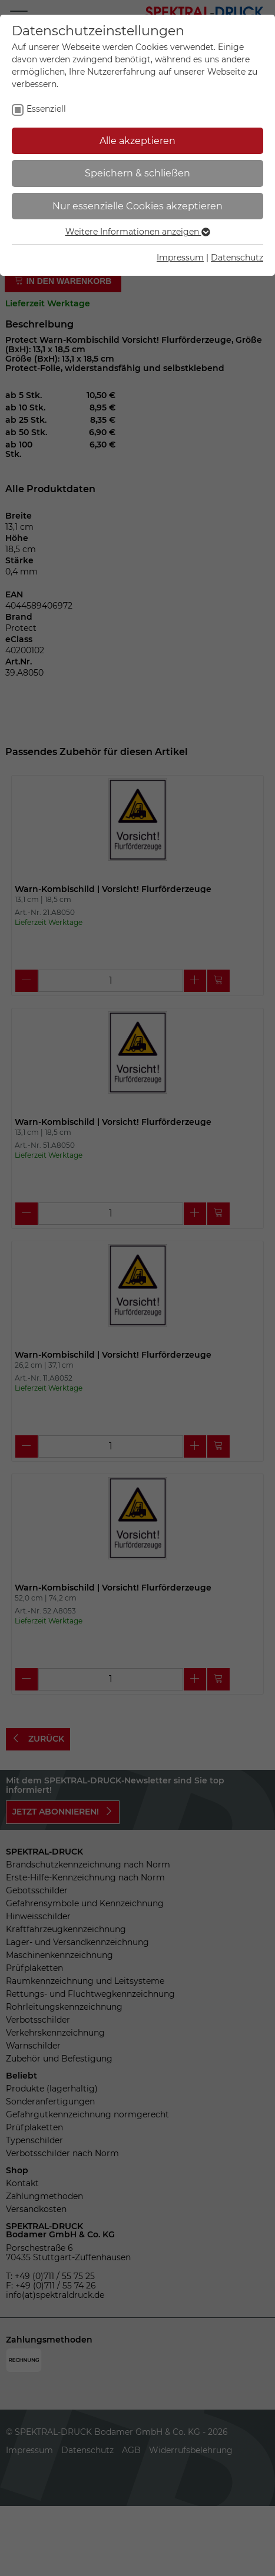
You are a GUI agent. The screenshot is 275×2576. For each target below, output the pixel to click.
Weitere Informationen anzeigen (137, 231)
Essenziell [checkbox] (46, 108)
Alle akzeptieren (137, 140)
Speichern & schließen (137, 173)
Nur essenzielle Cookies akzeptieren (137, 206)
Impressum (180, 257)
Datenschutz (237, 257)
